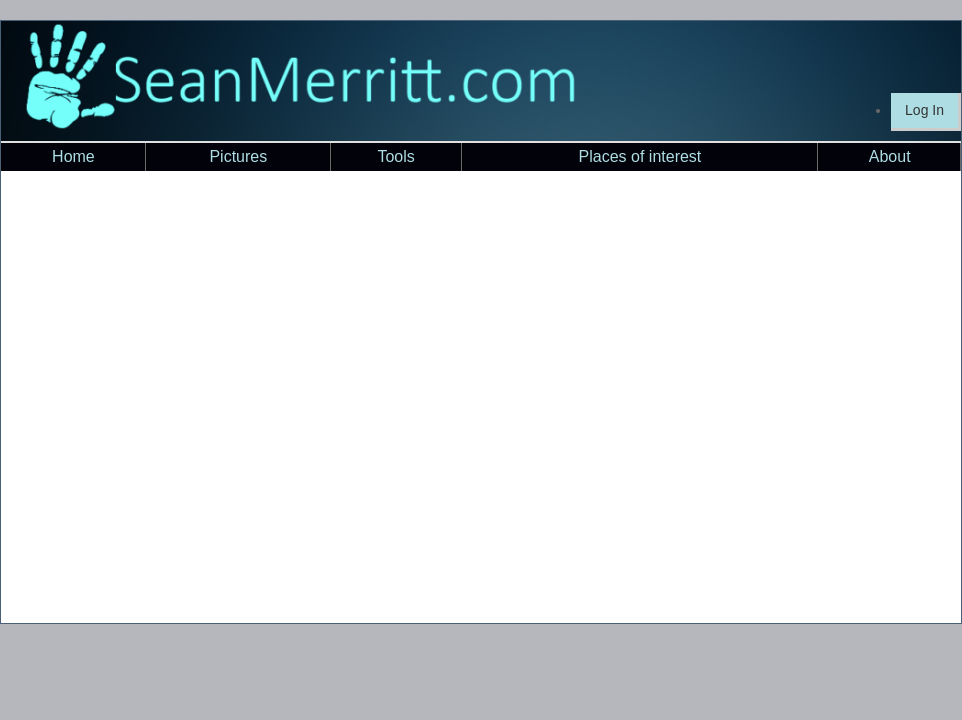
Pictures (238, 156)
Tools (395, 156)
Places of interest (640, 156)
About (890, 156)
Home (73, 156)
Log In (924, 110)
